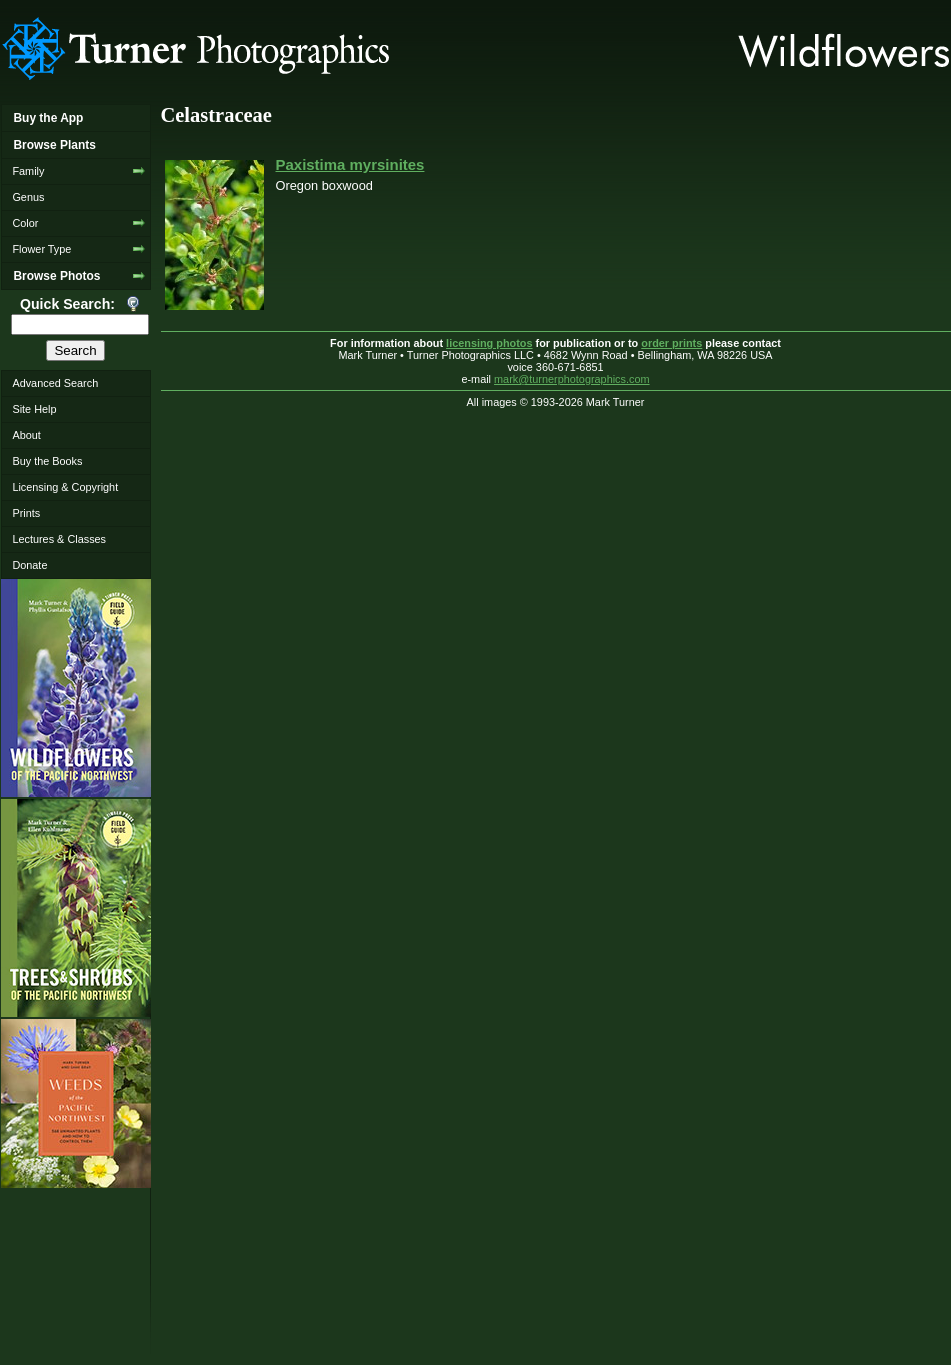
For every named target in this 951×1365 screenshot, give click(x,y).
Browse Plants (54, 145)
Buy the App (48, 118)
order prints (671, 343)
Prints (26, 513)
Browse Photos (56, 276)
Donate (29, 565)
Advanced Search (55, 383)
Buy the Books (47, 461)
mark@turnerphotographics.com (572, 379)
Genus (28, 197)
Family (28, 171)
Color (25, 223)
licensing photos (489, 343)
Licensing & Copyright (65, 487)
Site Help (34, 409)
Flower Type (41, 249)
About (26, 435)
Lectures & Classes (59, 539)
